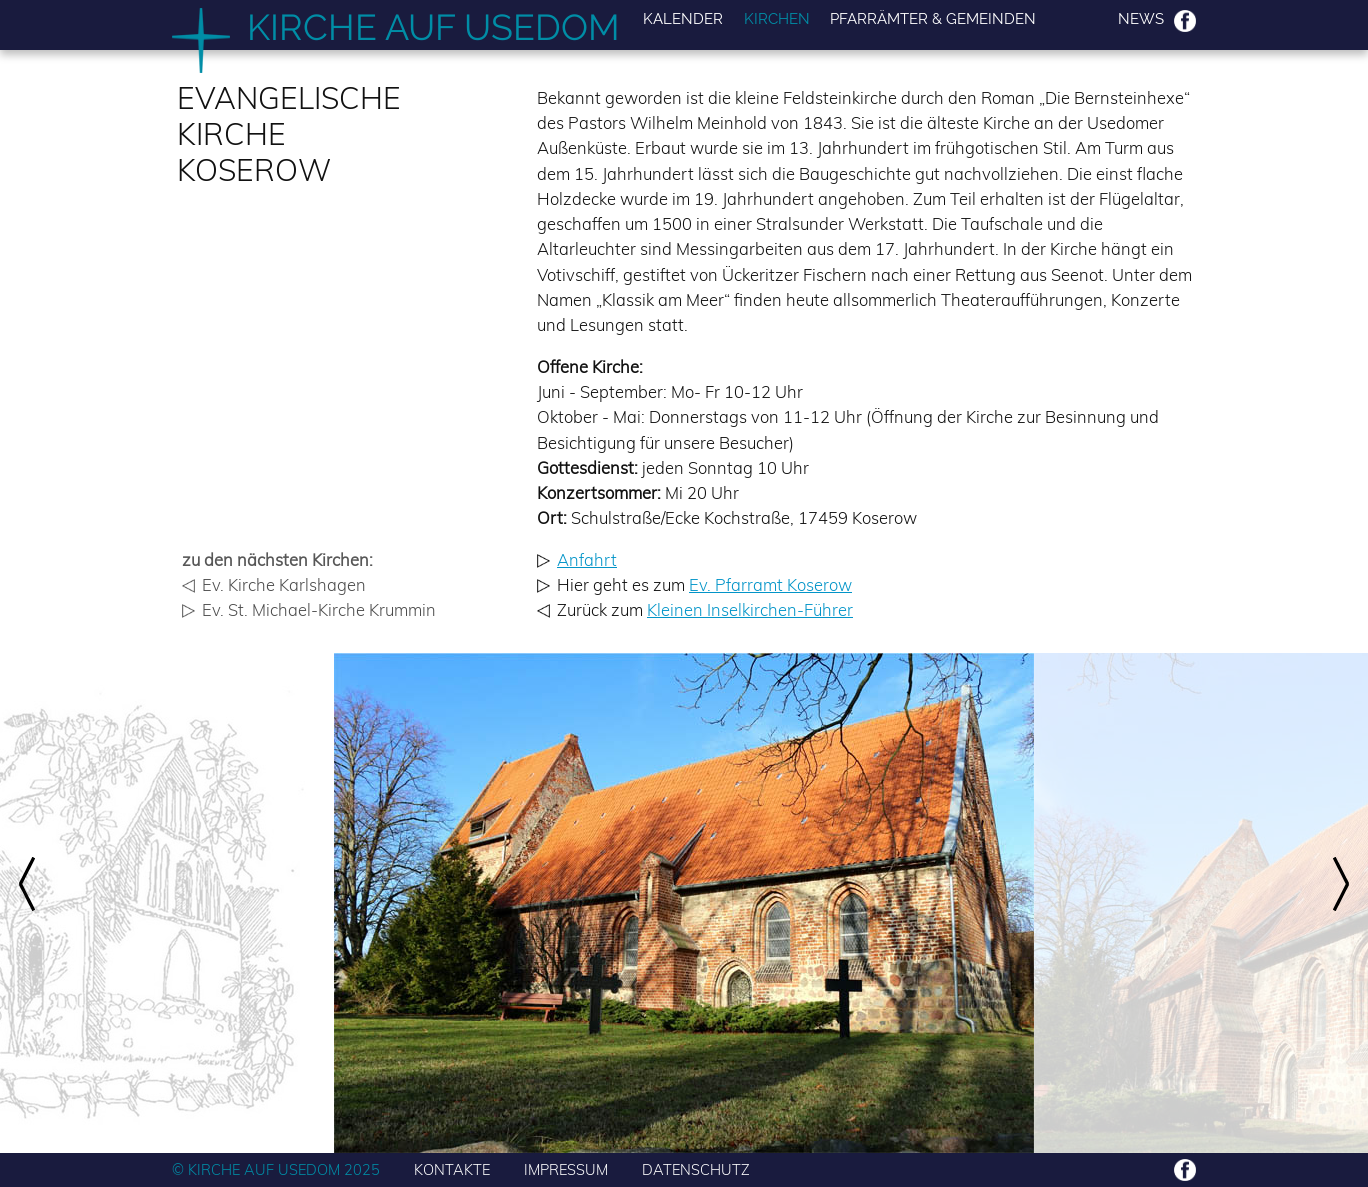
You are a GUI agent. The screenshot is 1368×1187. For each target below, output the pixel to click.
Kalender (683, 19)
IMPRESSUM (566, 1169)
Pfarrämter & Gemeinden (933, 19)
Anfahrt (587, 559)
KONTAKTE (452, 1169)
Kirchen (777, 19)
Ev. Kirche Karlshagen (284, 584)
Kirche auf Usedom (433, 27)
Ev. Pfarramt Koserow (770, 584)
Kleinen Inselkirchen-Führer (750, 609)
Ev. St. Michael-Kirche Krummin (319, 609)
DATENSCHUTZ (696, 1169)
